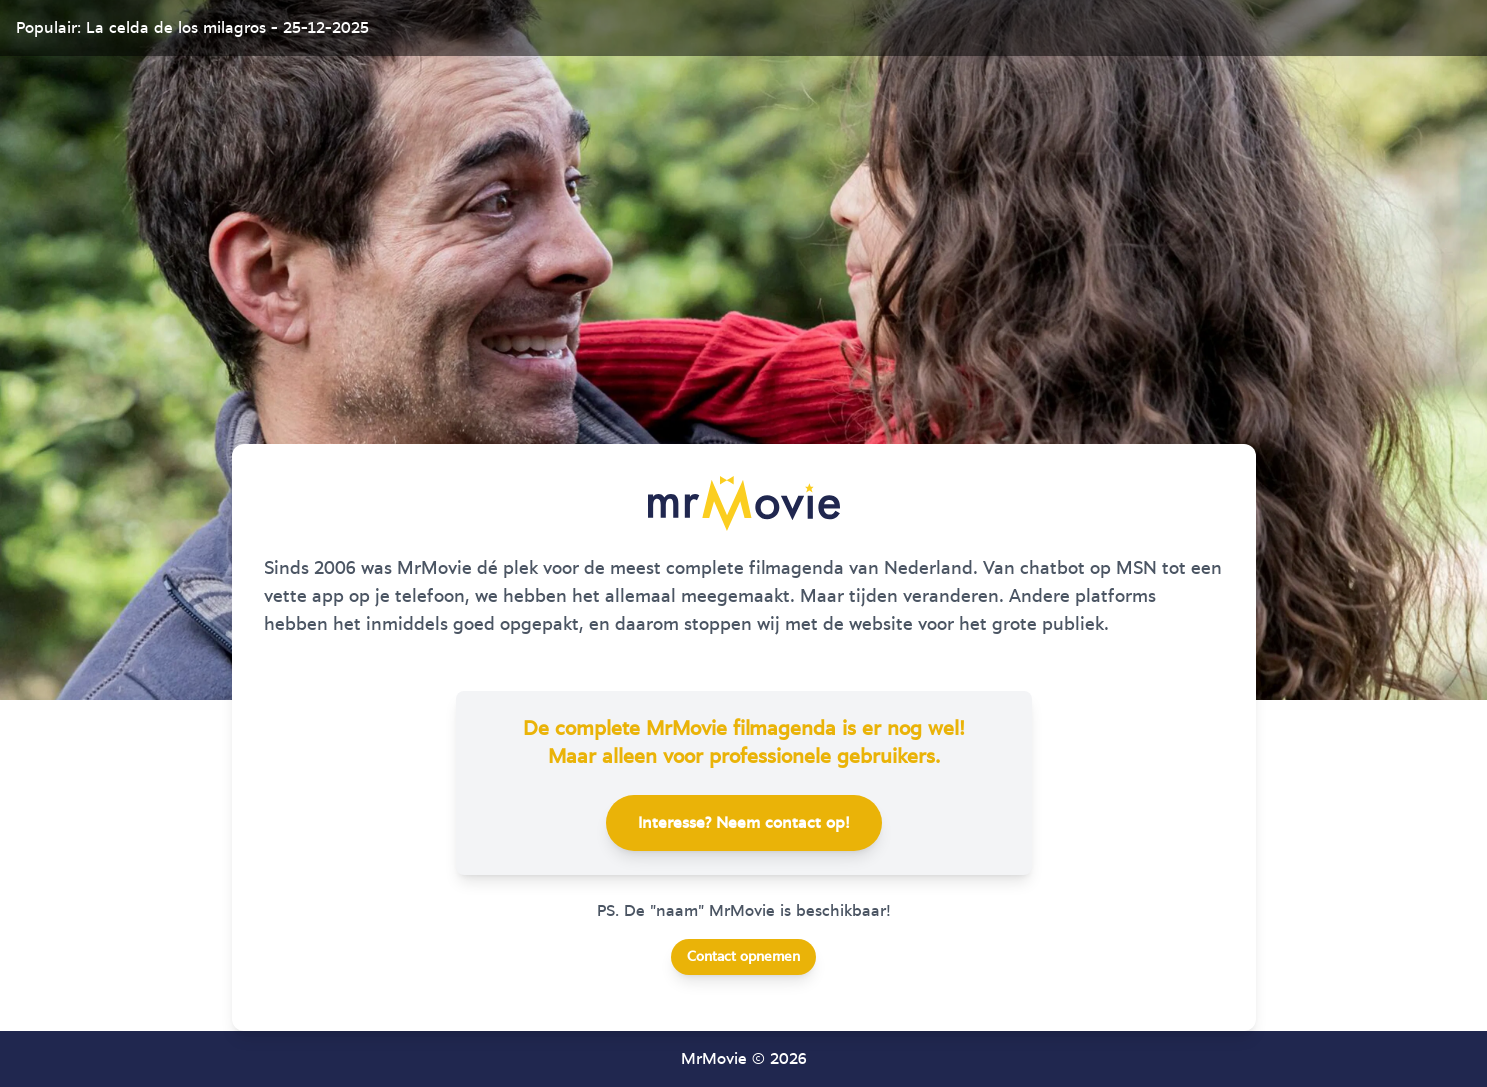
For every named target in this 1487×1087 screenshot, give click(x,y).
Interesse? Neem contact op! (744, 823)
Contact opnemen (743, 957)
